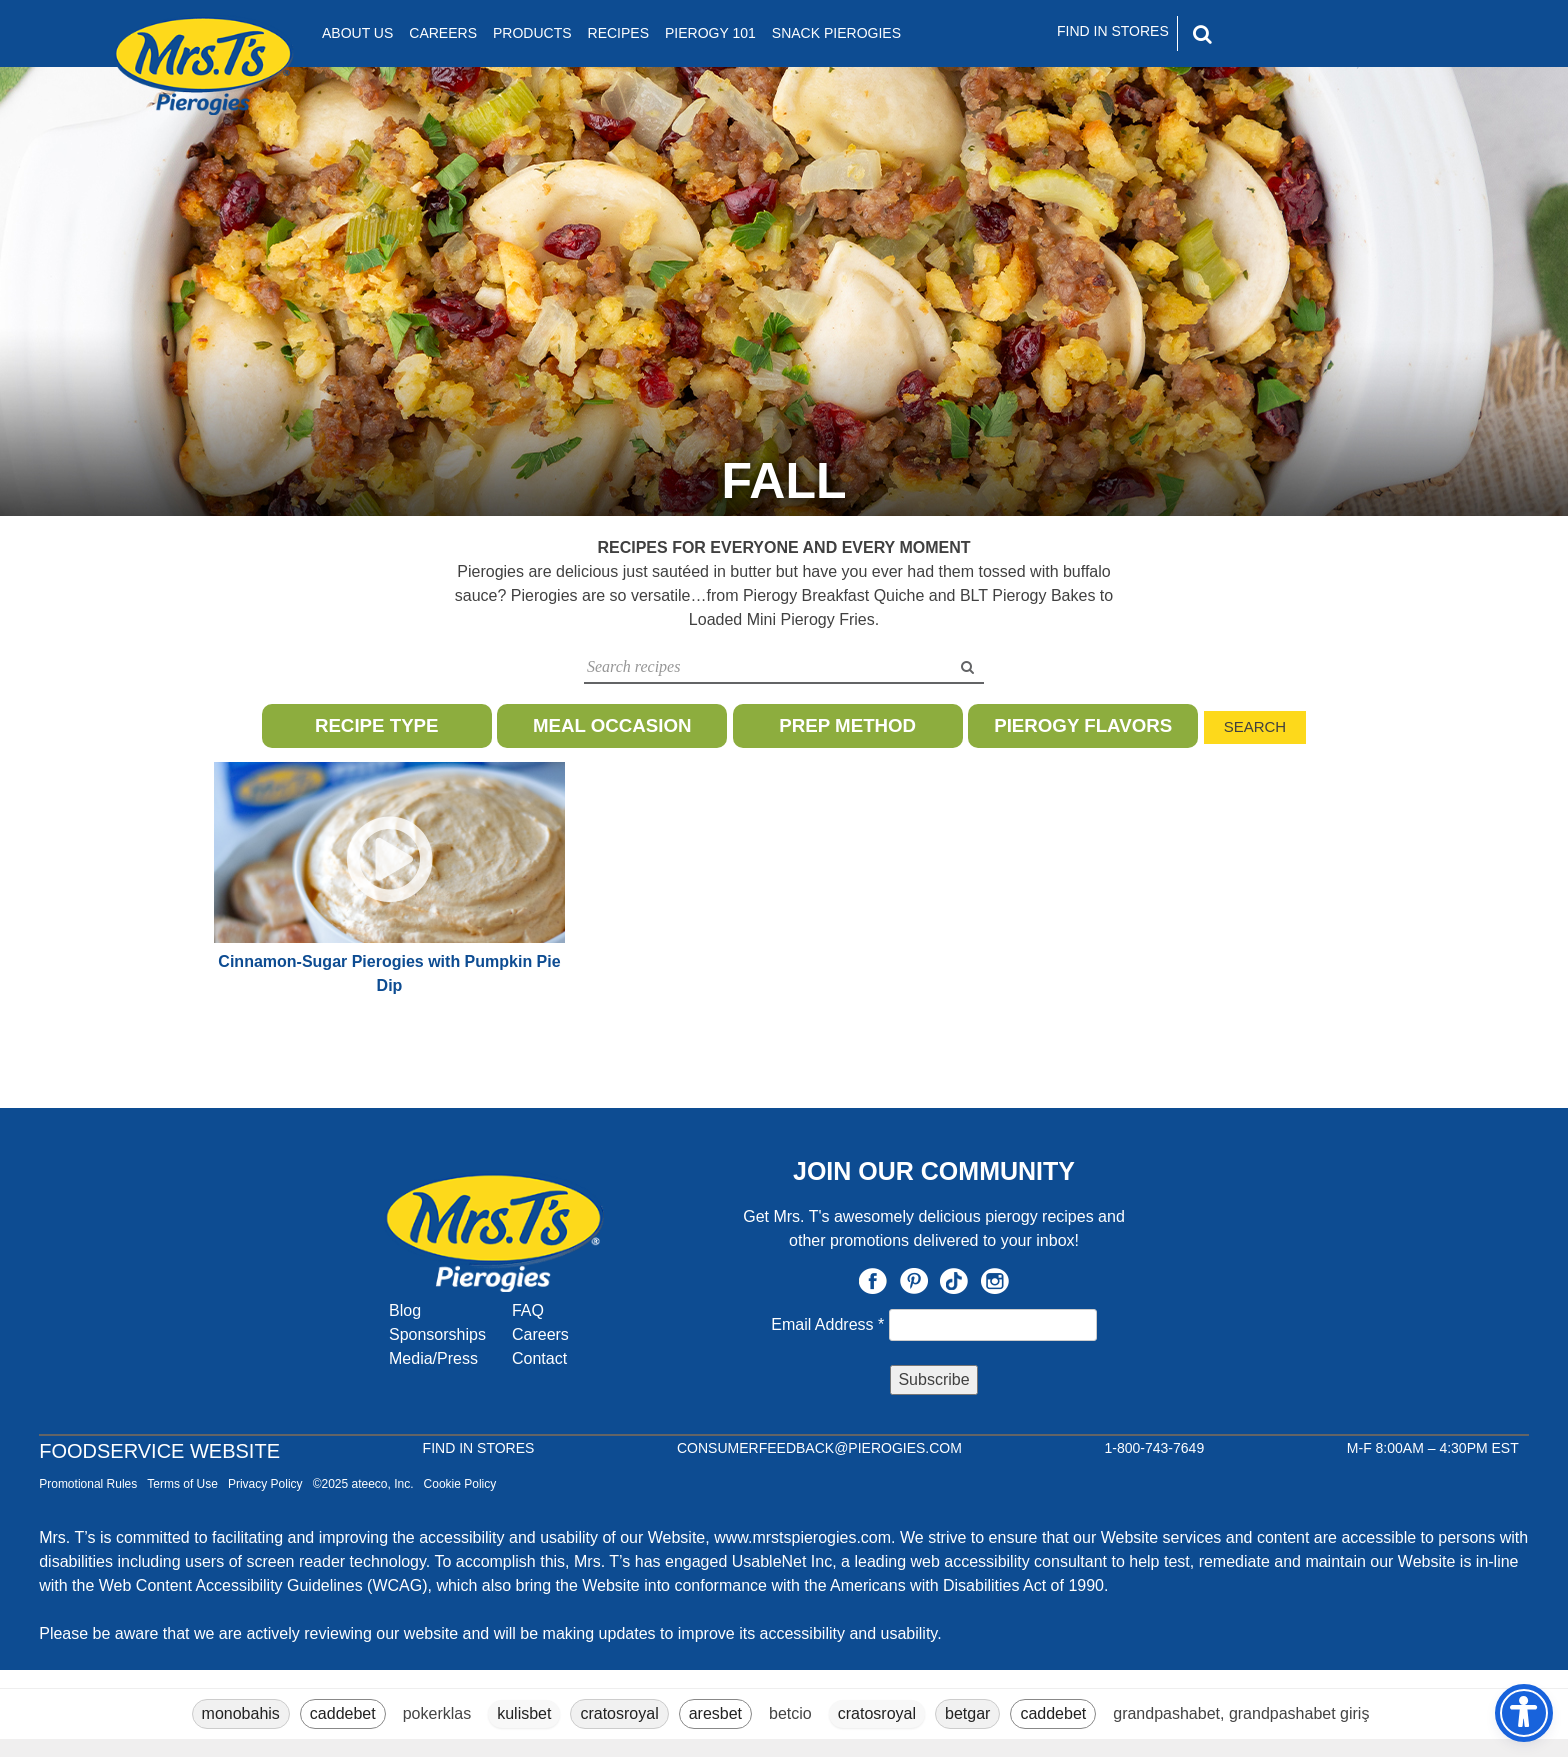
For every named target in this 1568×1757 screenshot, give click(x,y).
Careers (443, 33)
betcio (790, 1713)
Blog (405, 1310)
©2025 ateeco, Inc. (363, 1484)
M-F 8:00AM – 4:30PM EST (1433, 1448)
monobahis (241, 1713)
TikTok (954, 1281)
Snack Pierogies (836, 33)
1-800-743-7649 (1155, 1448)
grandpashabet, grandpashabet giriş (1241, 1713)
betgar (967, 1713)
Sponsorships (437, 1334)
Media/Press (433, 1358)
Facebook (873, 1281)
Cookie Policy (460, 1484)
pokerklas (437, 1713)
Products (532, 33)
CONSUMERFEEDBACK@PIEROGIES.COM (819, 1448)
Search (1255, 726)
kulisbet (524, 1713)
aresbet (715, 1713)
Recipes (618, 33)
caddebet (343, 1713)
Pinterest (914, 1281)
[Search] (1288, 34)
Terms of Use (182, 1484)
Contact (539, 1358)
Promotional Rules (88, 1484)
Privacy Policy (265, 1484)
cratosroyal (619, 1713)
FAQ (528, 1310)
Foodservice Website (159, 1451)
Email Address (829, 1324)
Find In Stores (1113, 31)
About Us (357, 33)
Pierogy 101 (710, 33)
